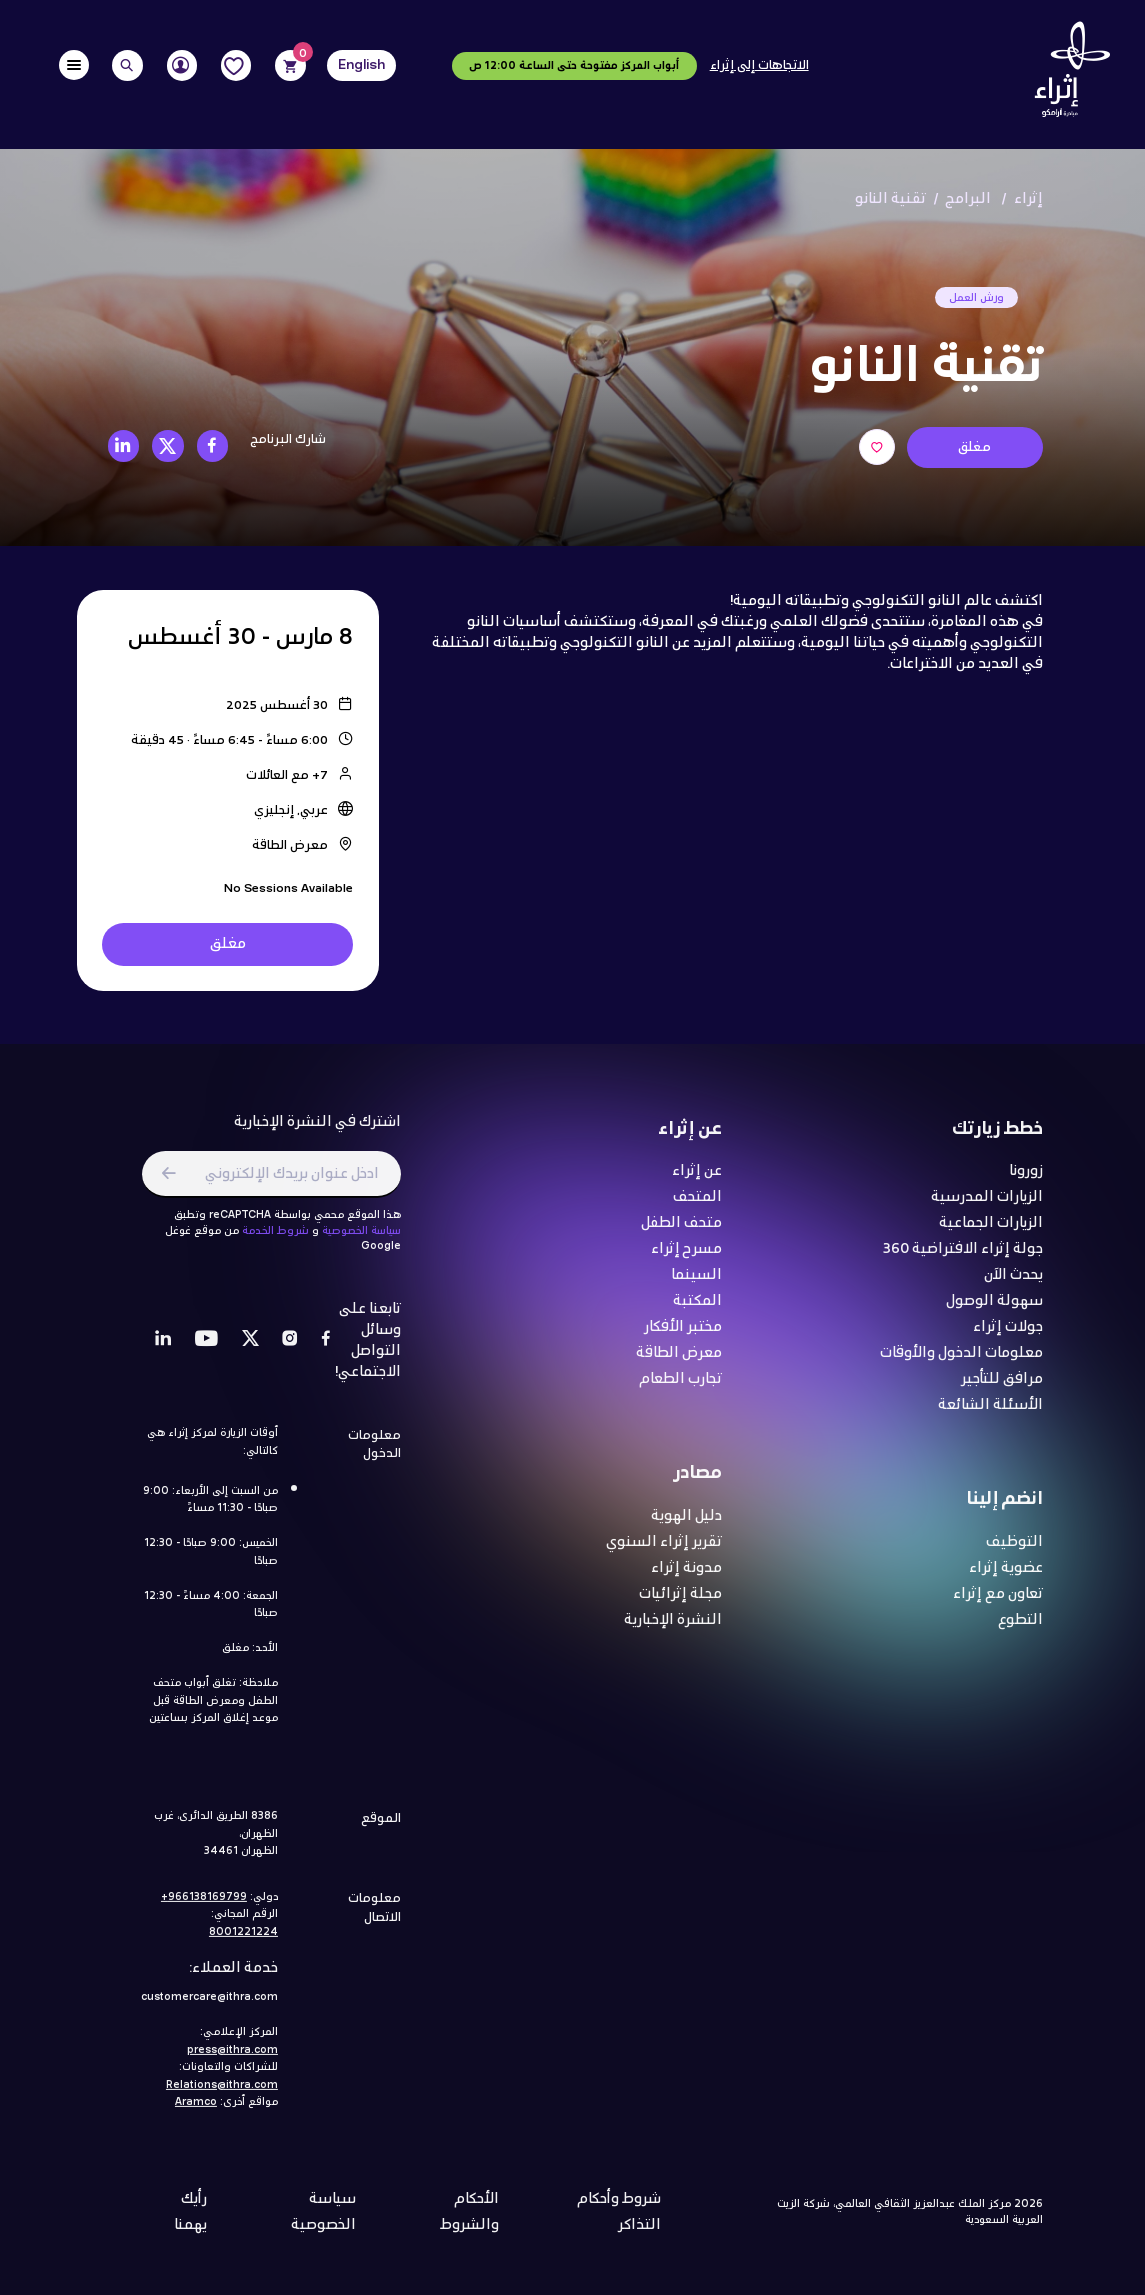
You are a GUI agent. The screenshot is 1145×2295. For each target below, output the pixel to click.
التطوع (1020, 1629)
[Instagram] (290, 1349)
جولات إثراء (1008, 1336)
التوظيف (1014, 1551)
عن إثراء (697, 1180)
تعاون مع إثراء (998, 1603)
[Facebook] (326, 1349)
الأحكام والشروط (469, 2221)
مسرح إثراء (686, 1258)
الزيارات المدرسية (987, 1206)
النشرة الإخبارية (673, 1629)
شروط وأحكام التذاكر (619, 2221)
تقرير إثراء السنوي (664, 1551)
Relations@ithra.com (222, 2094)
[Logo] (1066, 74)
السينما (696, 1284)
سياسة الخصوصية (361, 1240)
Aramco (196, 2111)
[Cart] (290, 65)
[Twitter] (250, 1349)
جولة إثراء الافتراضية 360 (963, 1258)
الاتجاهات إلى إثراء (759, 66)
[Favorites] (236, 65)
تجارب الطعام (680, 1388)
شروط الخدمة (275, 1240)
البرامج (968, 199)
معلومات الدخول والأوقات (961, 1362)
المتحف (697, 1206)
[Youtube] (207, 1349)
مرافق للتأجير (1002, 1388)
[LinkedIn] (163, 1349)
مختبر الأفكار (683, 1336)
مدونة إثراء (686, 1577)
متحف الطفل (681, 1232)
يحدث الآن (1013, 1284)
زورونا (1026, 1180)
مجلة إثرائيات (680, 1603)
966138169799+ (204, 1906)
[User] (182, 65)
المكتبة (697, 1310)
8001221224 (243, 1941)
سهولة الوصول (994, 1310)
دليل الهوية (686, 1525)
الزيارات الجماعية (991, 1232)
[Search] (127, 65)
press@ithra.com (232, 2059)
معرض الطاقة (679, 1362)
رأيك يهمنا (190, 2221)
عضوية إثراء (1006, 1577)
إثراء (1028, 199)
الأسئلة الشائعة (990, 1414)
